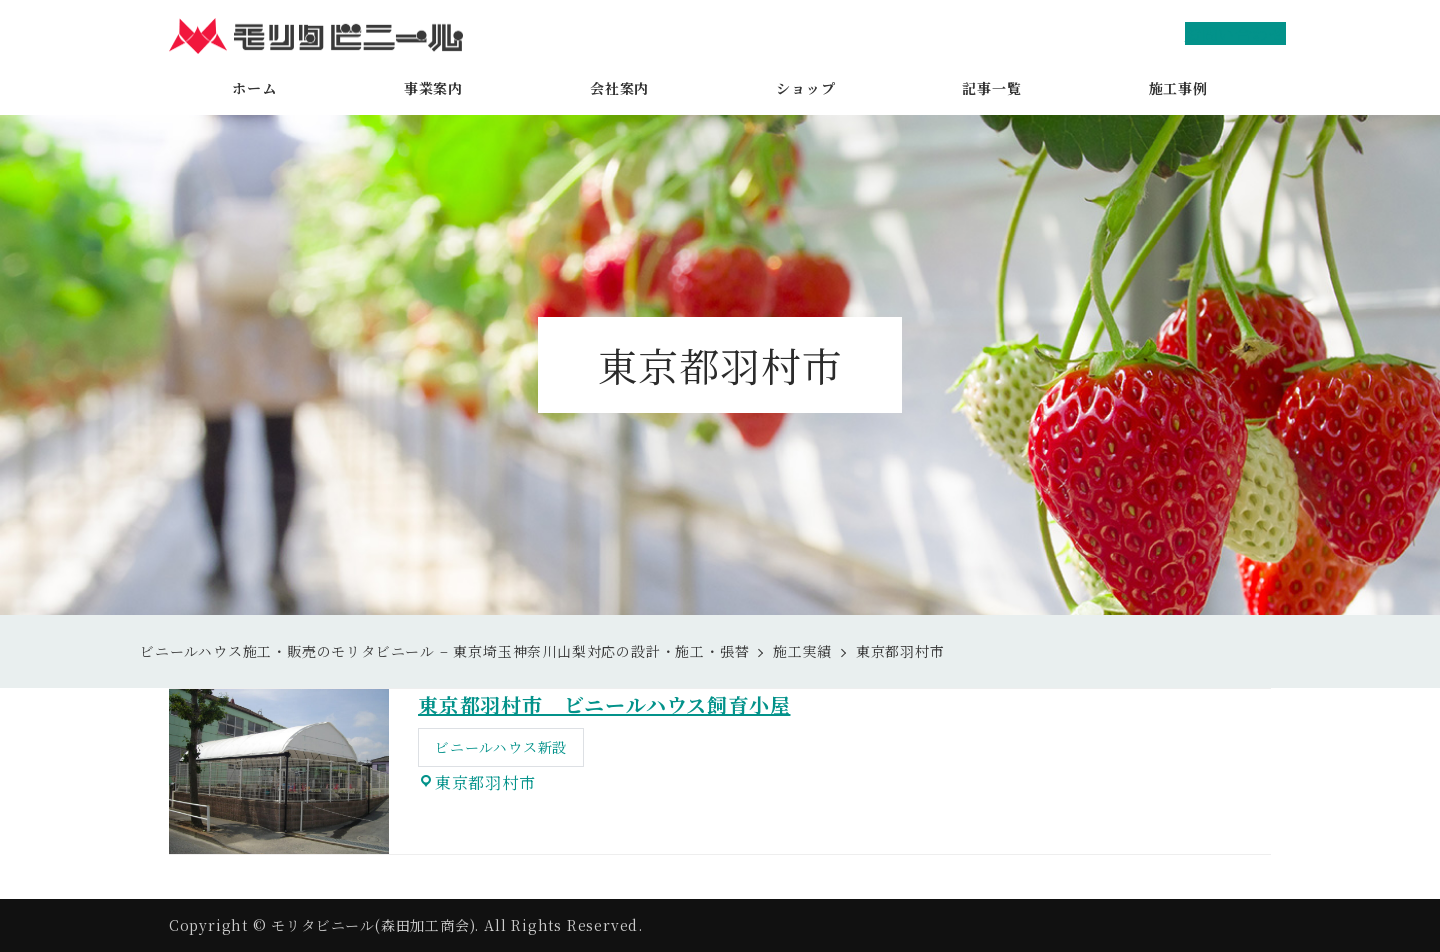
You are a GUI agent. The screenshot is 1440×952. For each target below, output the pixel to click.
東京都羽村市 (485, 782)
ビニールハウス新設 (501, 747)
